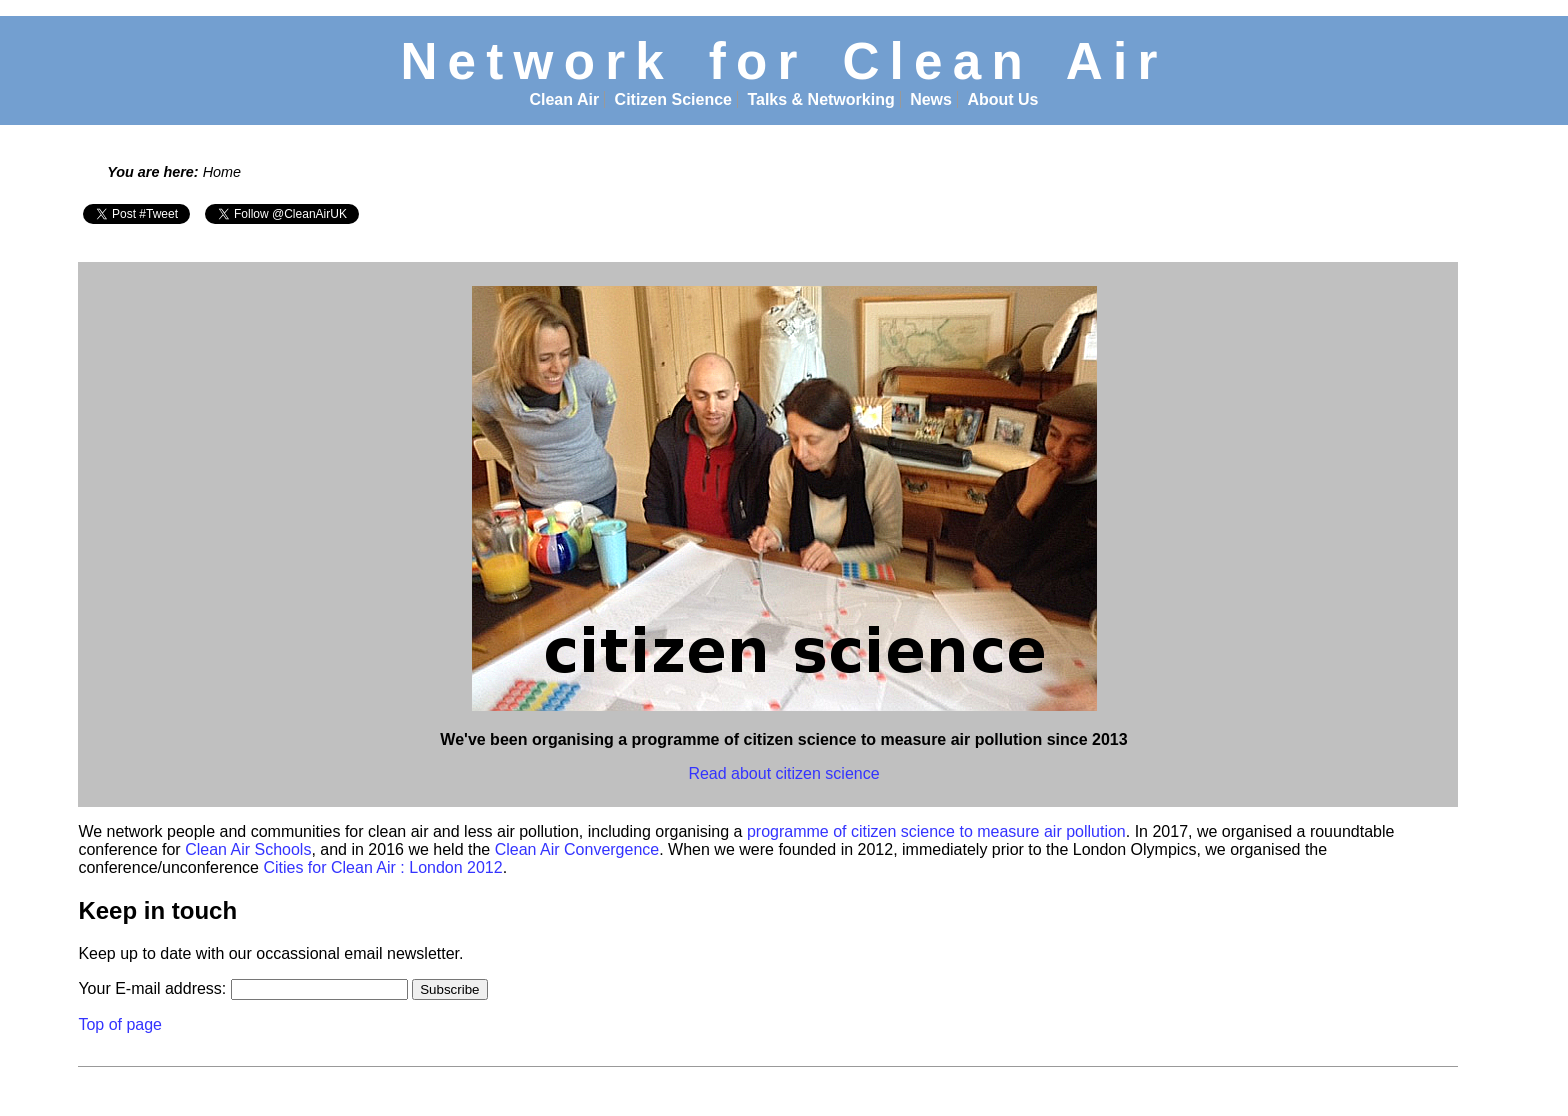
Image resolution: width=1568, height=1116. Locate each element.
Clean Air (564, 99)
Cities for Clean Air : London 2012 (382, 867)
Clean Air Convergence (577, 849)
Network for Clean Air (783, 61)
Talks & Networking (820, 99)
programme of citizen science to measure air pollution (936, 831)
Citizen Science (673, 99)
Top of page (120, 1024)
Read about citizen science (783, 773)
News (931, 99)
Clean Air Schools (248, 849)
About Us (1002, 99)
